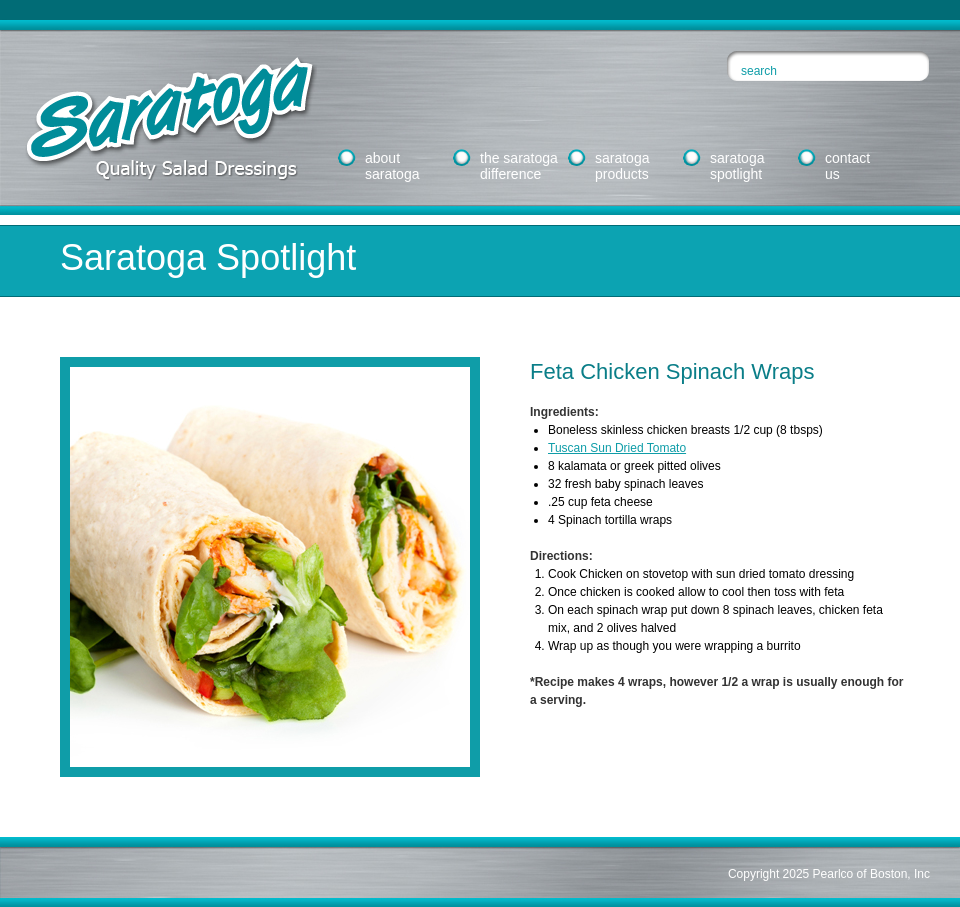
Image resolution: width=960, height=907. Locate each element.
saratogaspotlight (737, 166)
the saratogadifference (519, 166)
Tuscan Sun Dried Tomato (617, 448)
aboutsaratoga (392, 166)
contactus (847, 166)
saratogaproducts (622, 166)
